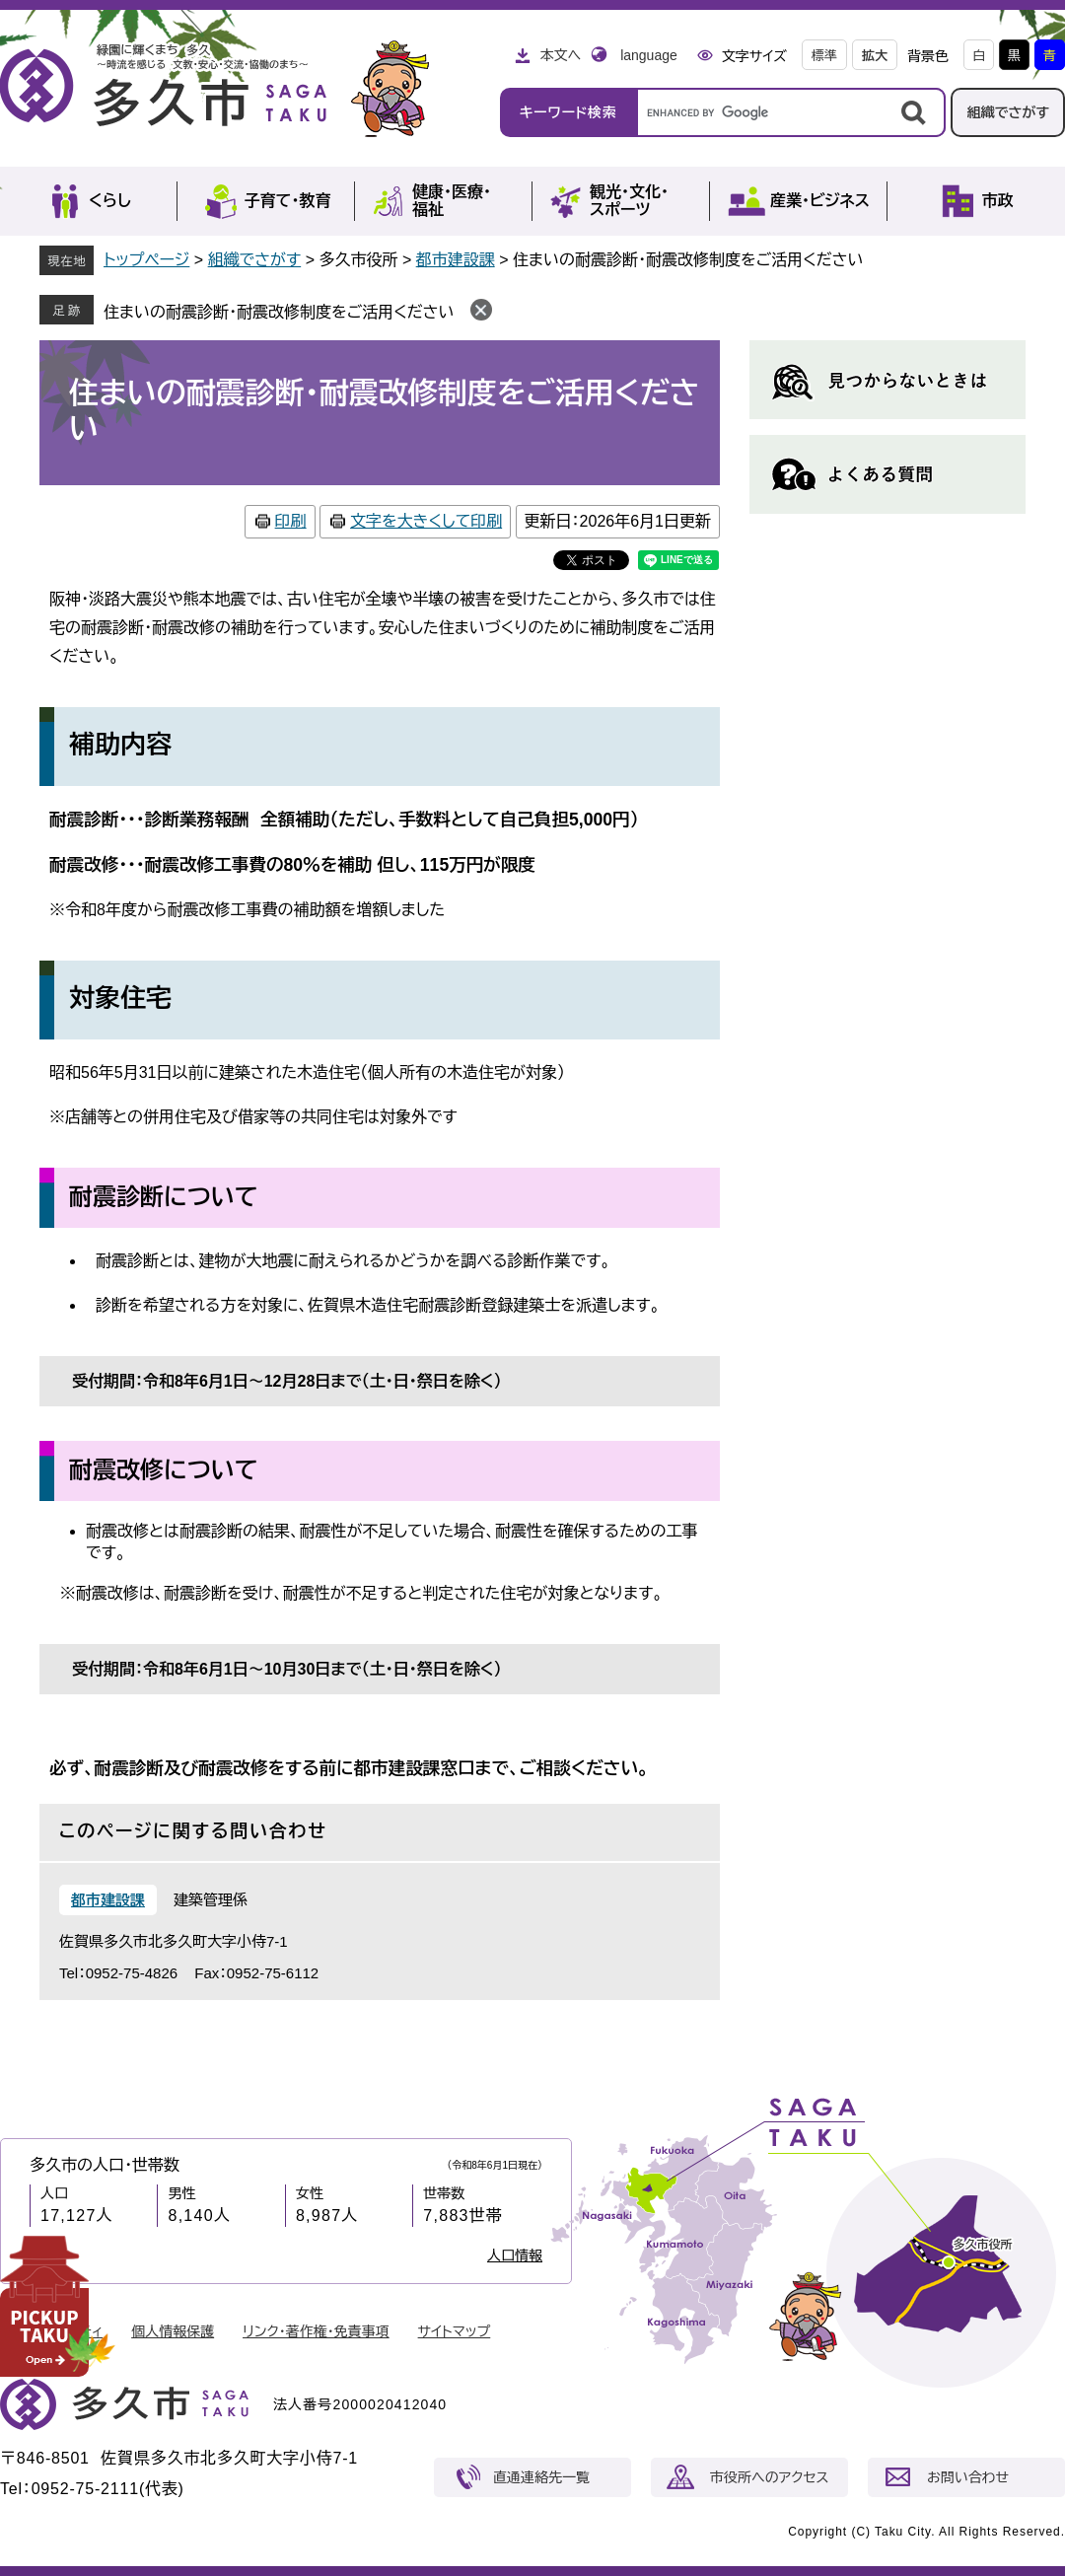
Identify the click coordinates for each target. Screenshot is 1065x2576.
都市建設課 (455, 259)
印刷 (291, 521)
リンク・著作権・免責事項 (316, 2331)
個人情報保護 (172, 2331)
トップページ (146, 259)
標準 (824, 55)
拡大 (875, 55)
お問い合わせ (968, 2477)
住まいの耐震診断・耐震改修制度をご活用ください (279, 312)
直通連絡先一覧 (541, 2477)
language (648, 55)
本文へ (560, 55)
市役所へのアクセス (769, 2477)
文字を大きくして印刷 (426, 521)
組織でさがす (1007, 112)
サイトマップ (454, 2331)
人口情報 (514, 2255)
